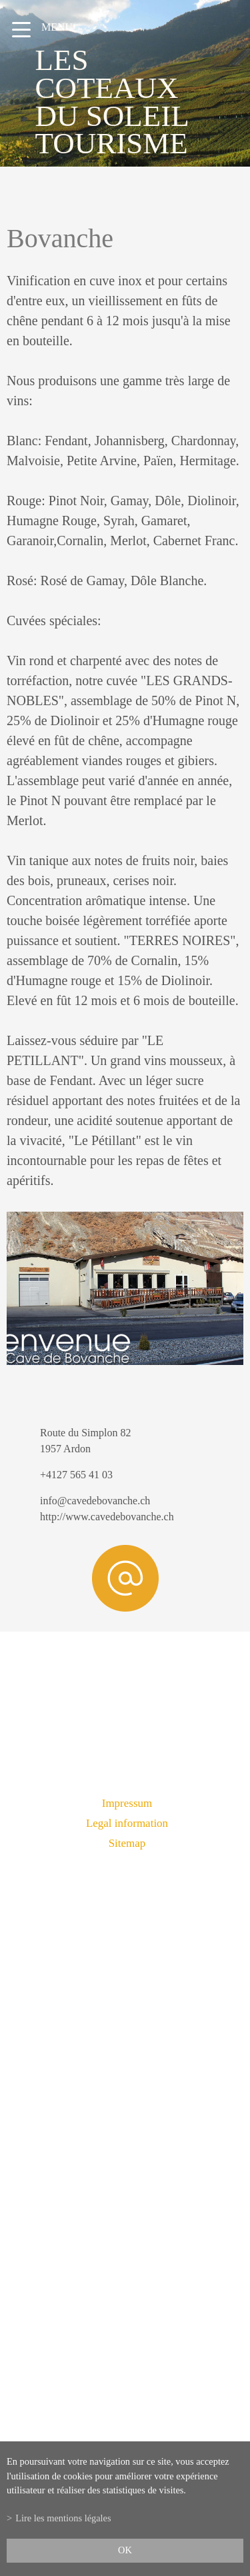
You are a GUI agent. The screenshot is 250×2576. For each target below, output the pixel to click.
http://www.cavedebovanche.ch (107, 1516)
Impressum (127, 1803)
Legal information (127, 1823)
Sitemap (127, 1843)
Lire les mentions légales (63, 2518)
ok (125, 2550)
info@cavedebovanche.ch (95, 1500)
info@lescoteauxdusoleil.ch (125, 2196)
